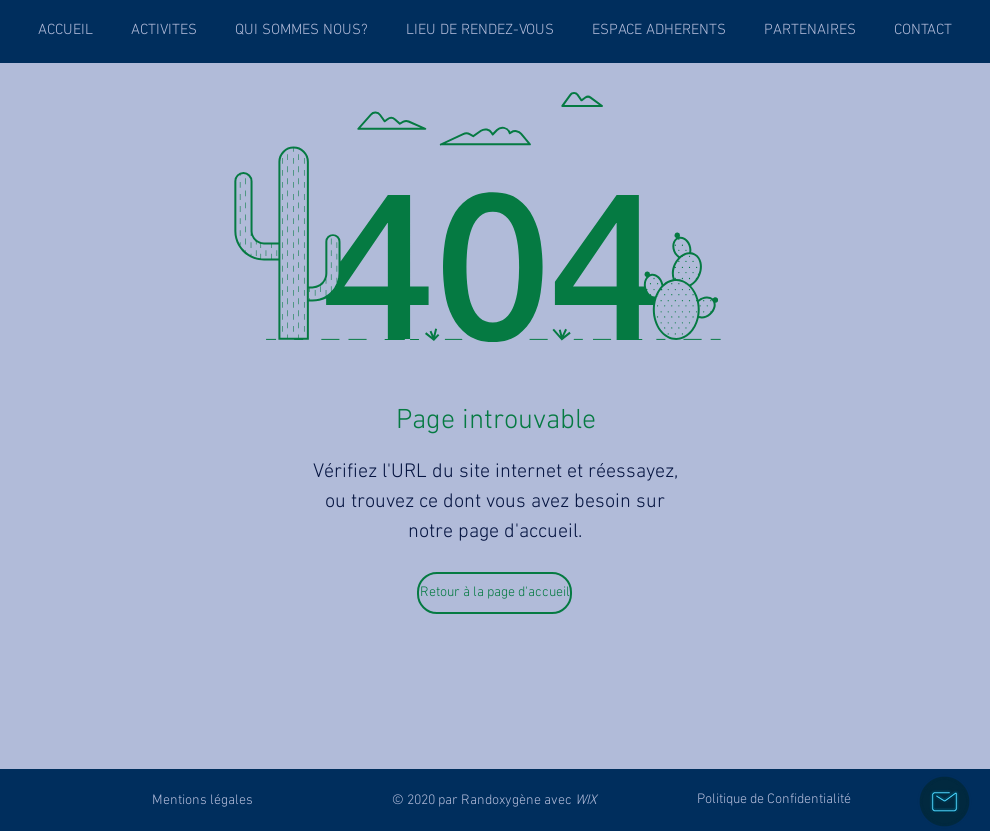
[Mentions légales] (202, 800)
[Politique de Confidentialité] (773, 799)
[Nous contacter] (944, 801)
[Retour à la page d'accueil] (494, 593)
